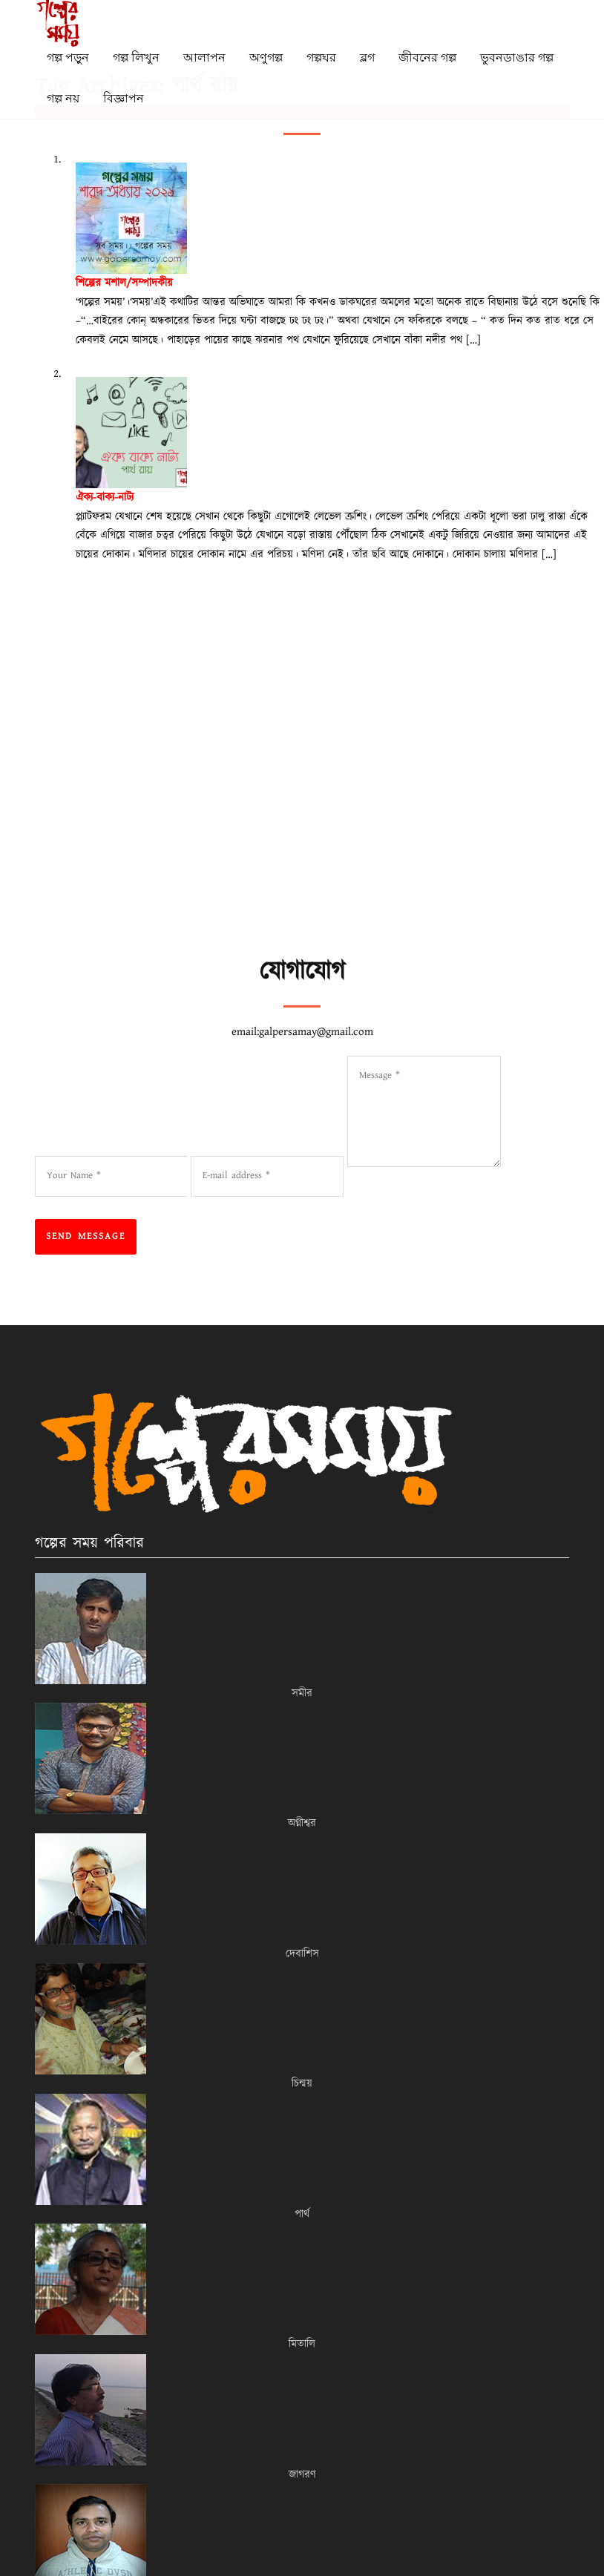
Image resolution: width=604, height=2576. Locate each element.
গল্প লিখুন (136, 57)
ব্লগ (367, 57)
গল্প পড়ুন (68, 57)
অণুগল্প (266, 57)
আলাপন (204, 57)
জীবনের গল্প (427, 57)
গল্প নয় (63, 98)
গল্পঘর (321, 57)
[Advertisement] (311, 845)
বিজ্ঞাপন (123, 98)
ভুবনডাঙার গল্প (517, 57)
